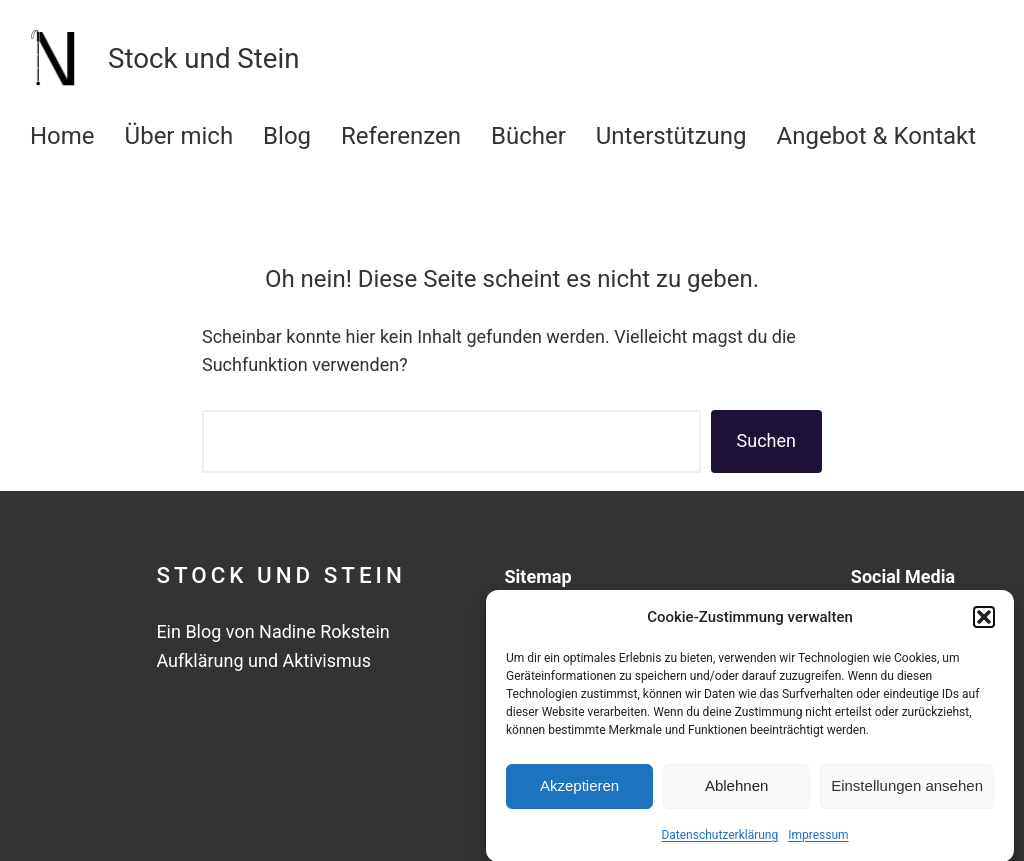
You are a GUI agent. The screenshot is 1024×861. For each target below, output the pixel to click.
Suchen (766, 440)
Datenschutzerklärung (719, 840)
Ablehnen (736, 791)
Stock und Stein (280, 575)
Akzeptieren (579, 791)
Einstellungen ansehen (907, 791)
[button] (984, 622)
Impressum (818, 840)
